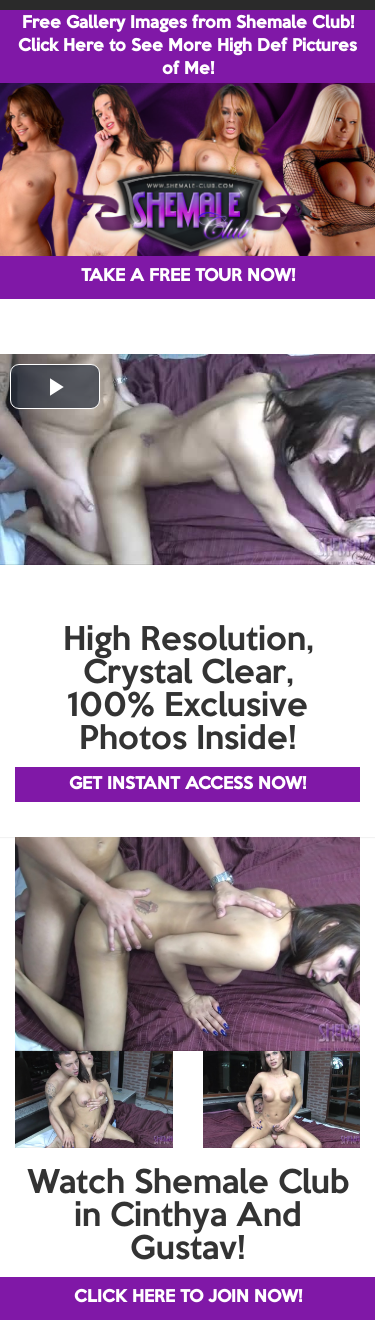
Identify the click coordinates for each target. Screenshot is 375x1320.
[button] (55, 386)
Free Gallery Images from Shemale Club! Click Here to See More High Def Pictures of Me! (187, 46)
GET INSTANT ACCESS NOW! (187, 784)
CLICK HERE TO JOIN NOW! (188, 1297)
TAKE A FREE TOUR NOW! (188, 276)
